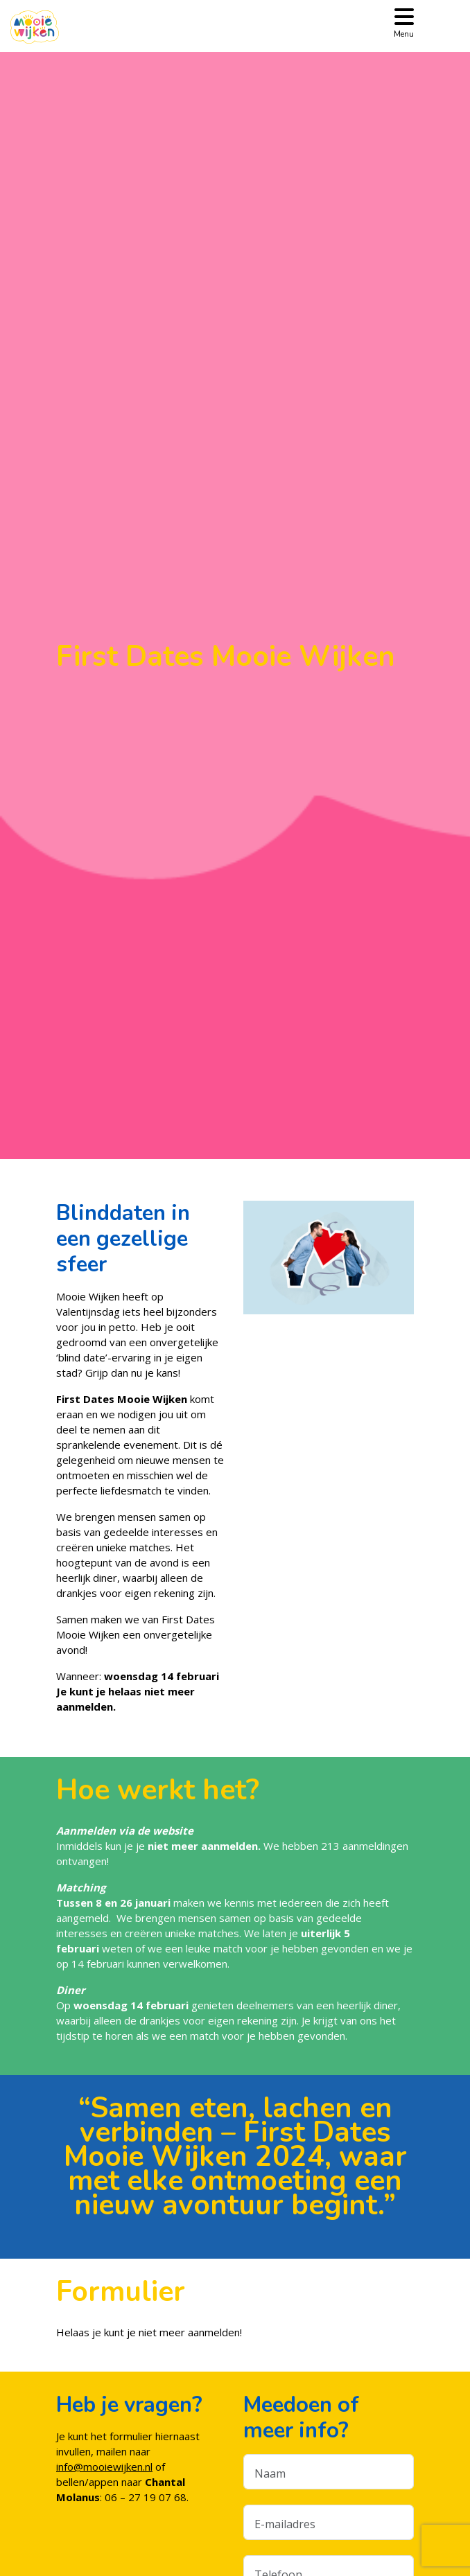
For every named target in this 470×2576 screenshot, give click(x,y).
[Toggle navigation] (404, 22)
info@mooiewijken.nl (104, 2466)
